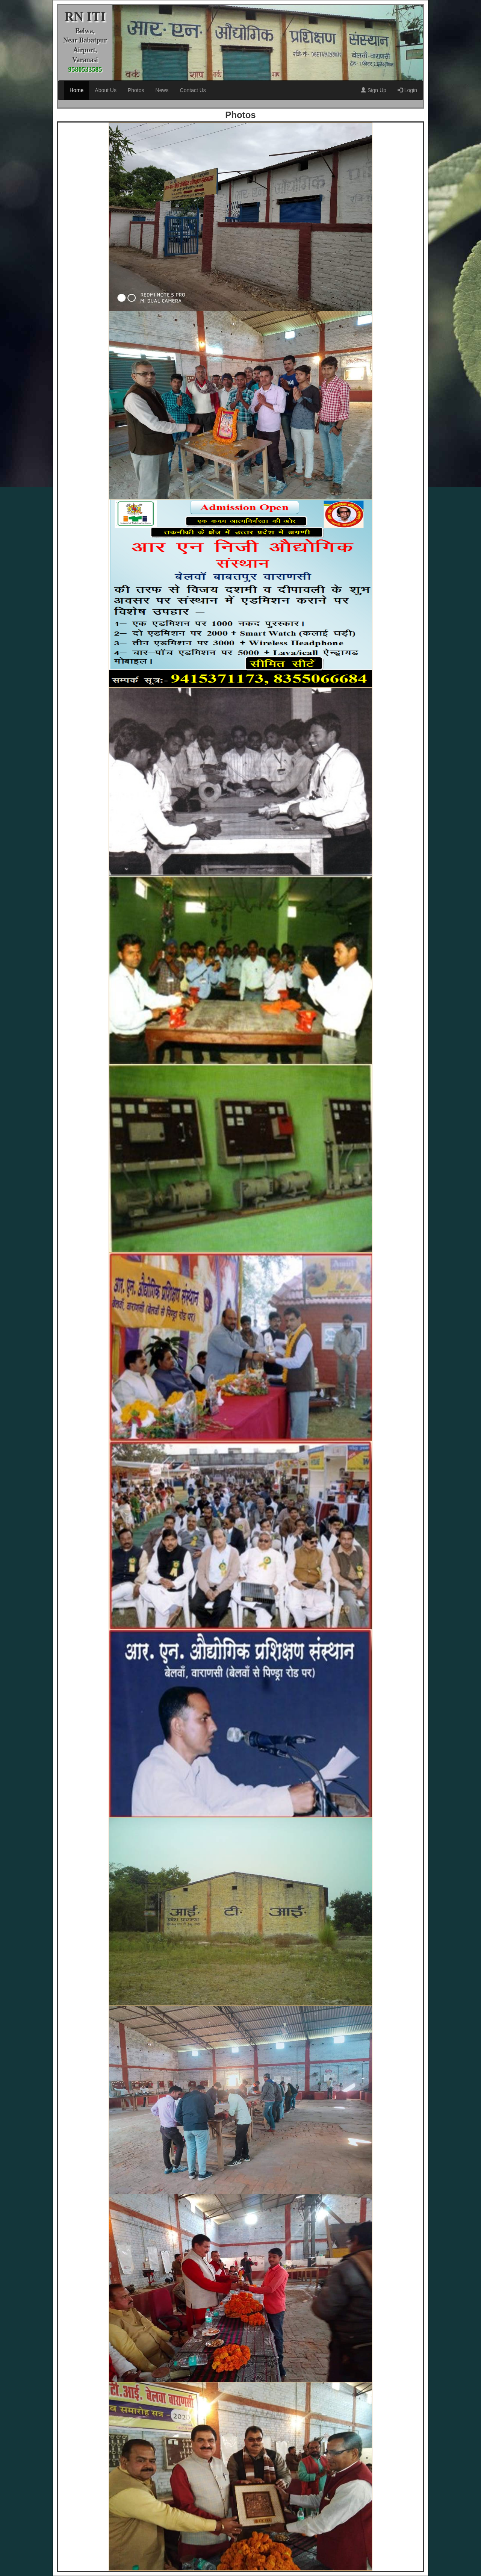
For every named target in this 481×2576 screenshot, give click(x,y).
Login (407, 90)
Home (76, 90)
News (162, 90)
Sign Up (373, 90)
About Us (105, 90)
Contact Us (193, 90)
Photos (136, 90)
